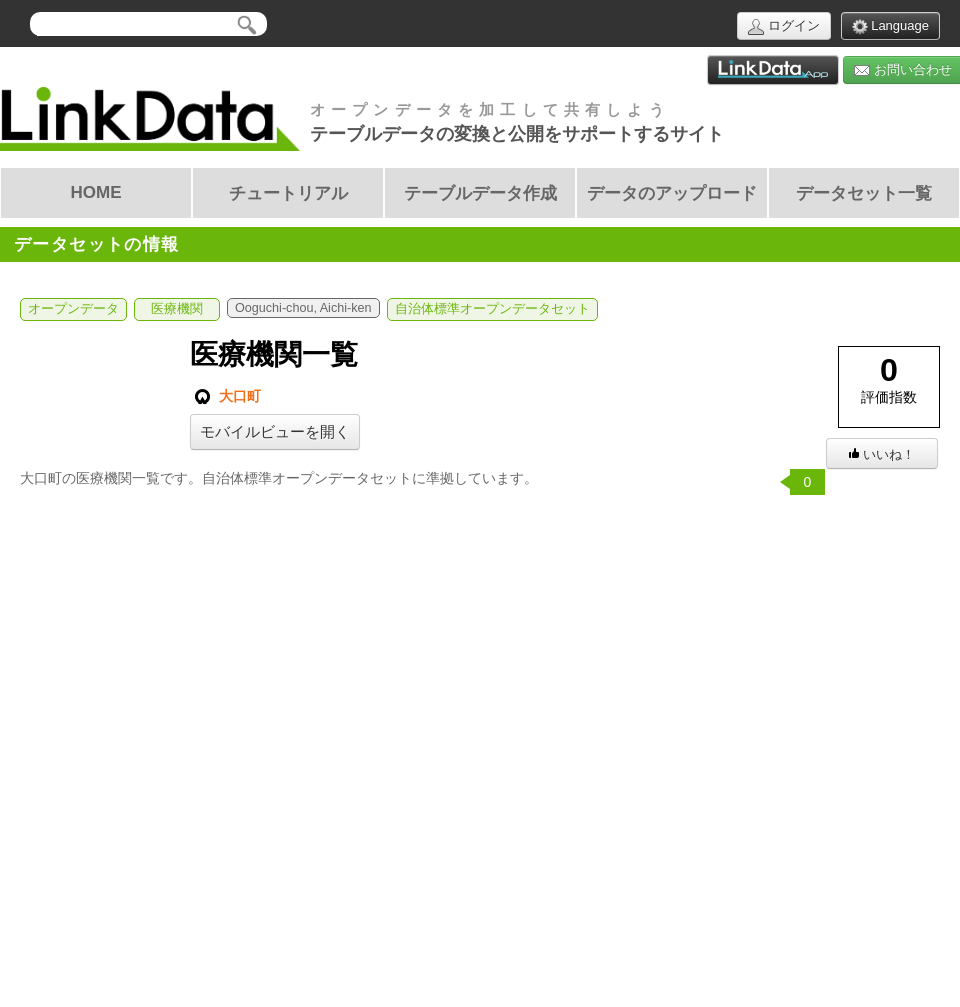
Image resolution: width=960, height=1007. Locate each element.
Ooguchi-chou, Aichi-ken (303, 308)
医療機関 (177, 309)
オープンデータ (73, 309)
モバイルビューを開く (275, 432)
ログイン (784, 26)
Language (890, 26)
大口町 (225, 396)
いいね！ (882, 454)
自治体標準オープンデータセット (492, 309)
